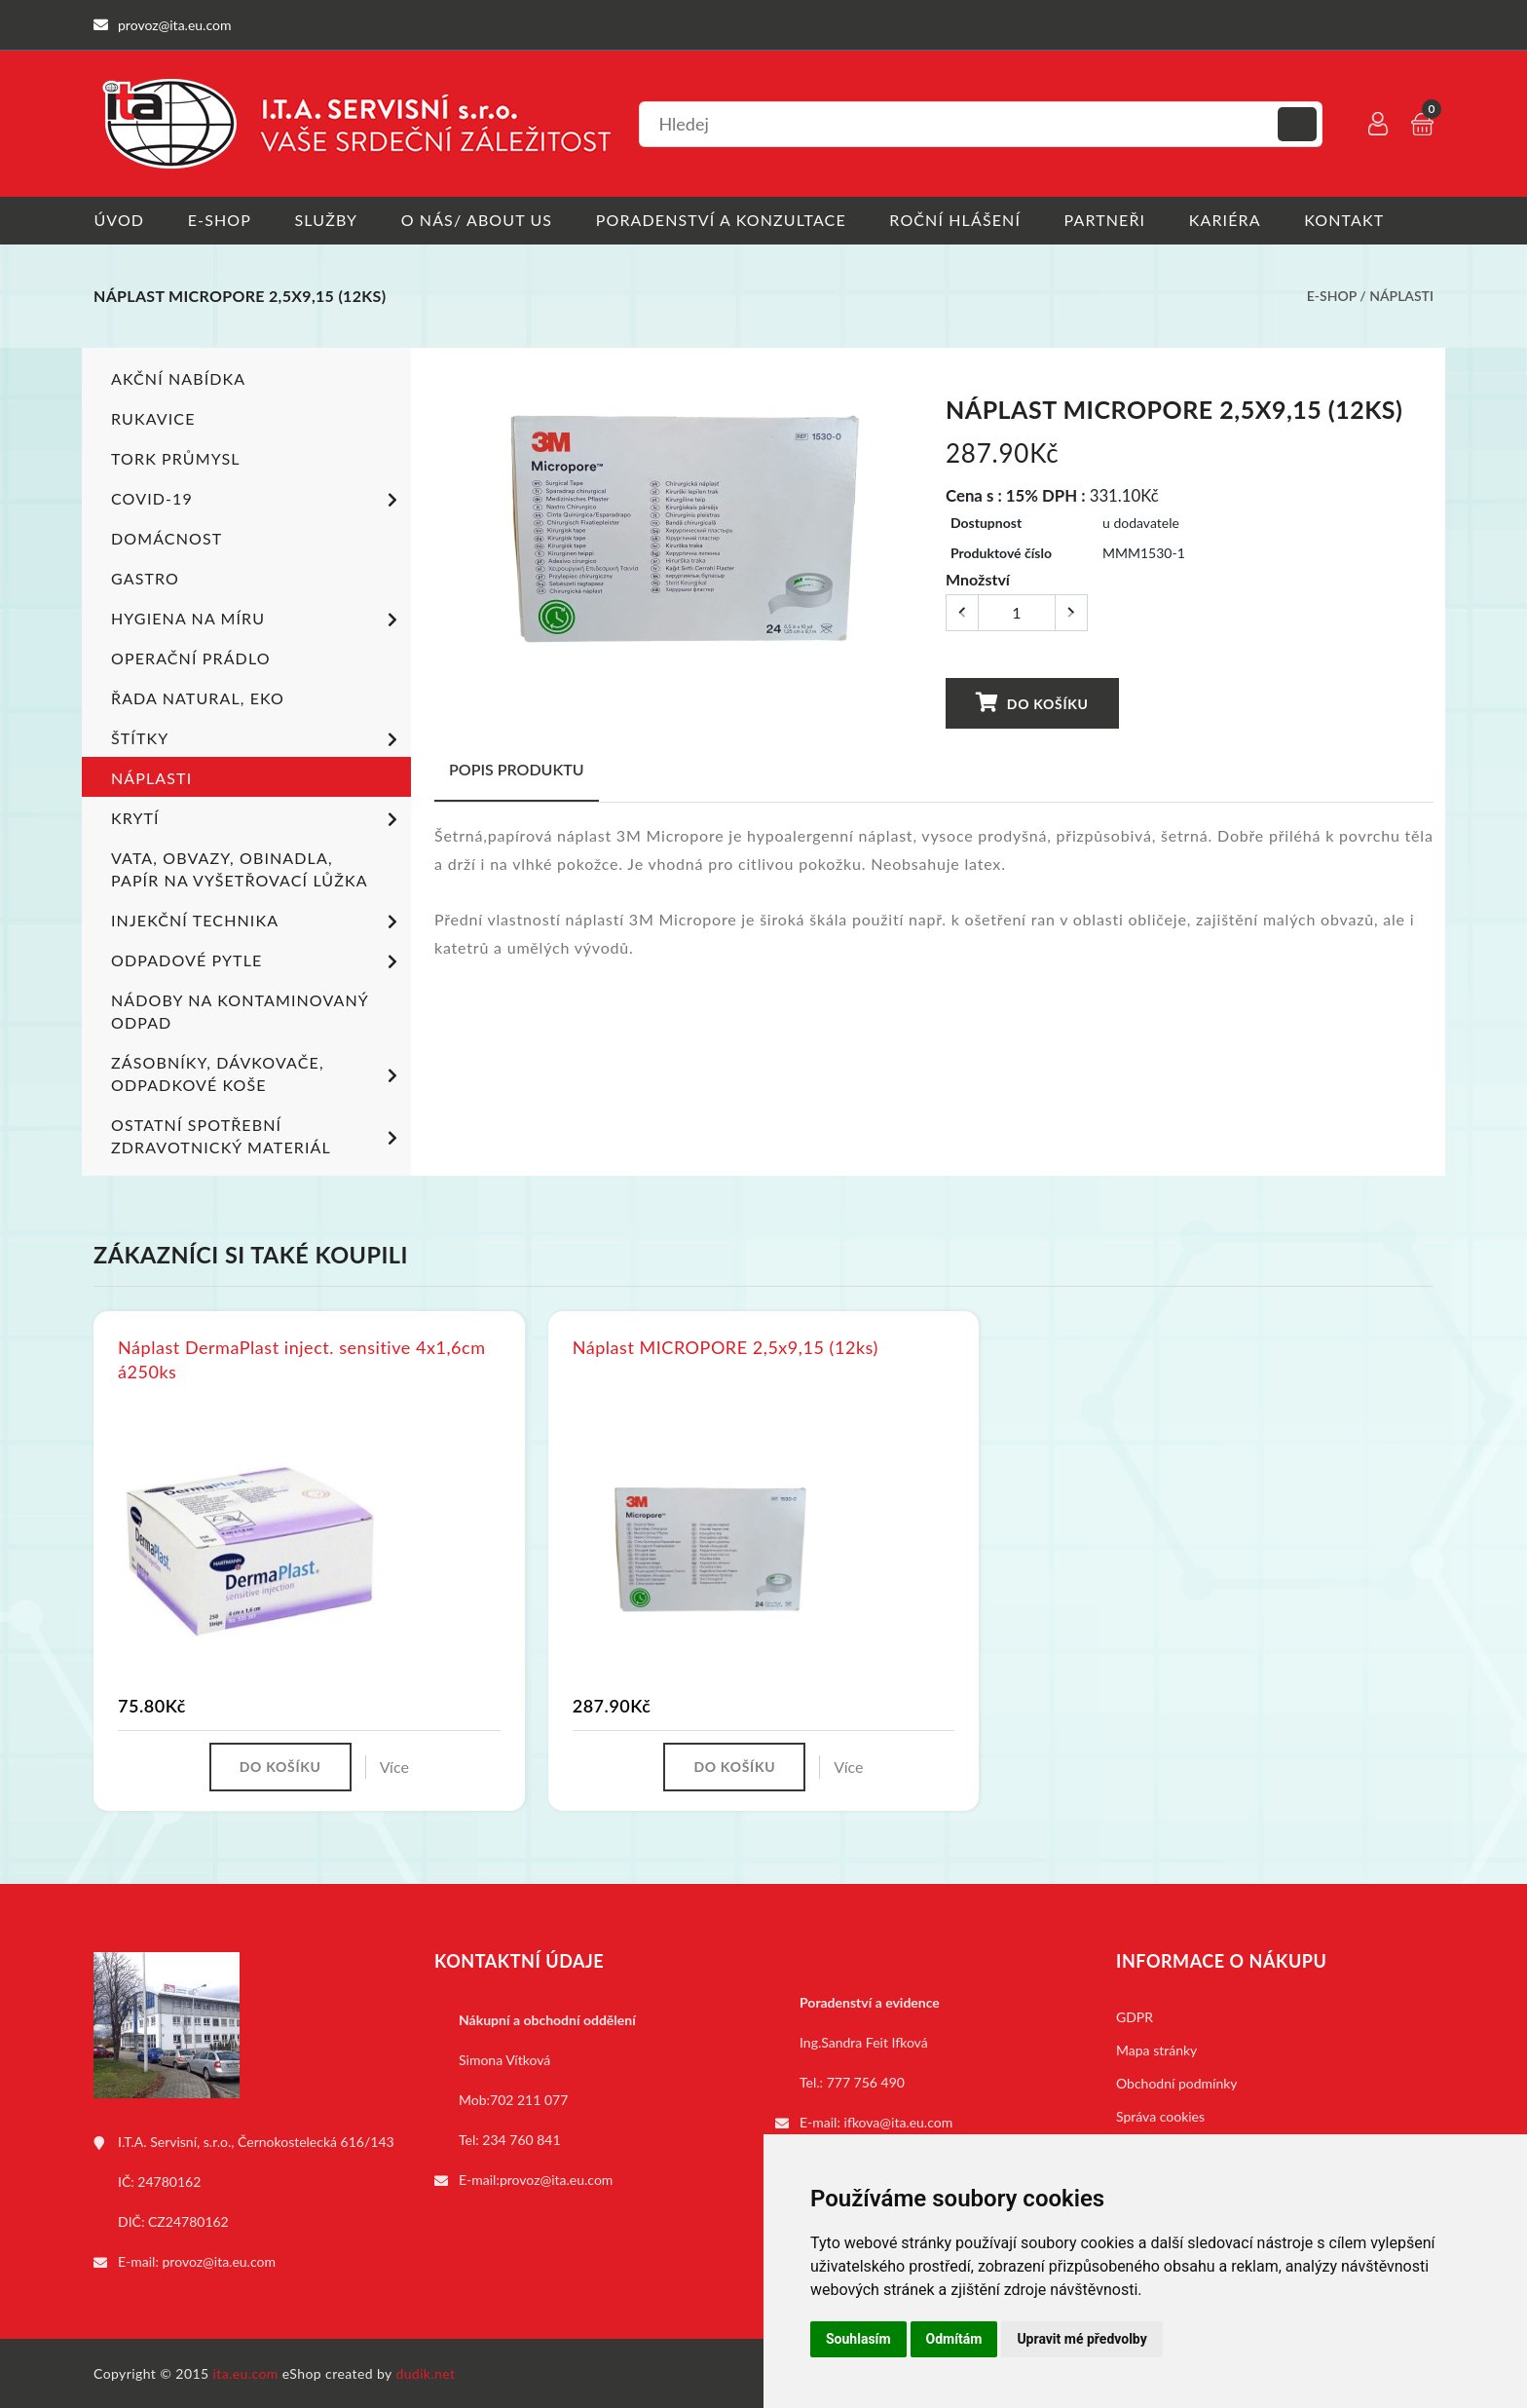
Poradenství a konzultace (722, 219)
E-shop (219, 219)
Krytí (257, 819)
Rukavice (153, 417)
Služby (326, 219)
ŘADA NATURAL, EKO (197, 697)
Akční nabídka (178, 377)
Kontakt (1347, 219)
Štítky (257, 739)
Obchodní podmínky (1177, 2082)
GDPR (1134, 2016)
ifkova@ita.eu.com (898, 2121)
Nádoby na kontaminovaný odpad (239, 1010)
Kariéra (1227, 219)
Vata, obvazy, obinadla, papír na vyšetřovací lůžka (239, 867)
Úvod (118, 219)
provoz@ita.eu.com (219, 2260)
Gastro (145, 577)
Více (394, 1765)
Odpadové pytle (257, 961)
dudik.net (426, 2372)
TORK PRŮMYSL (176, 457)
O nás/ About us (478, 219)
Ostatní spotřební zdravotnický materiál (257, 1134)
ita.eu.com (246, 2372)
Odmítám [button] (954, 2339)
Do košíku (1031, 702)
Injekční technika (257, 921)
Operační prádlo (191, 657)
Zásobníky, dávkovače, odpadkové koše (257, 1072)
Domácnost (166, 537)
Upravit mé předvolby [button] (1081, 2339)
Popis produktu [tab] (516, 768)
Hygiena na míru (257, 619)
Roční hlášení (957, 219)
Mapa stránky (1156, 2049)
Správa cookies (1160, 2115)
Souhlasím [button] (858, 2339)
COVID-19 (257, 499)
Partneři (1107, 219)
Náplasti (1401, 295)
